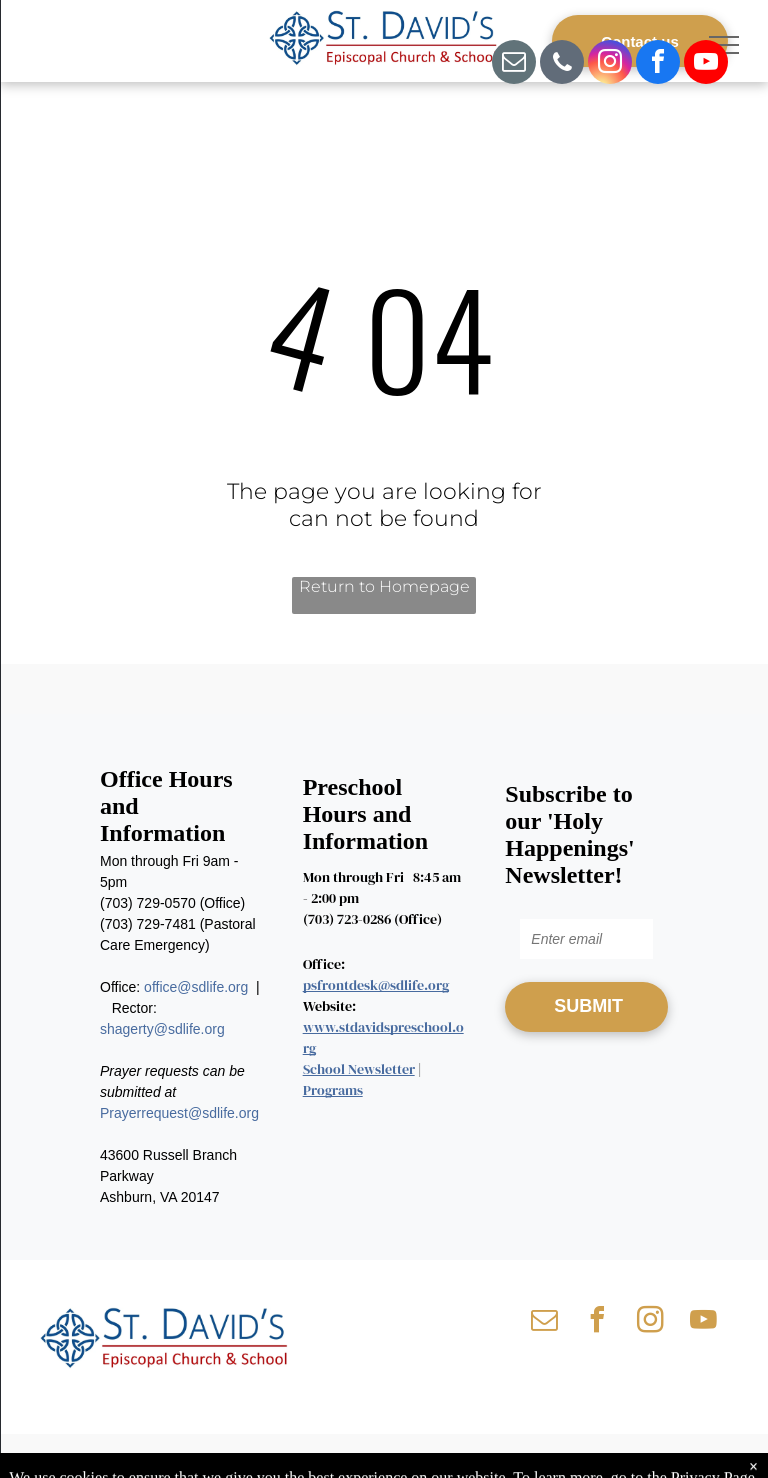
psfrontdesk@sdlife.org (376, 985)
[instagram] (610, 64)
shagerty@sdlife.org (162, 1029)
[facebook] (658, 64)
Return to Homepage (384, 586)
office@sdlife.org (196, 987)
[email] (514, 64)
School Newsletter (359, 1069)
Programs (333, 1090)
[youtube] (706, 64)
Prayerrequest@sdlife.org (179, 1113)
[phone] (562, 64)
